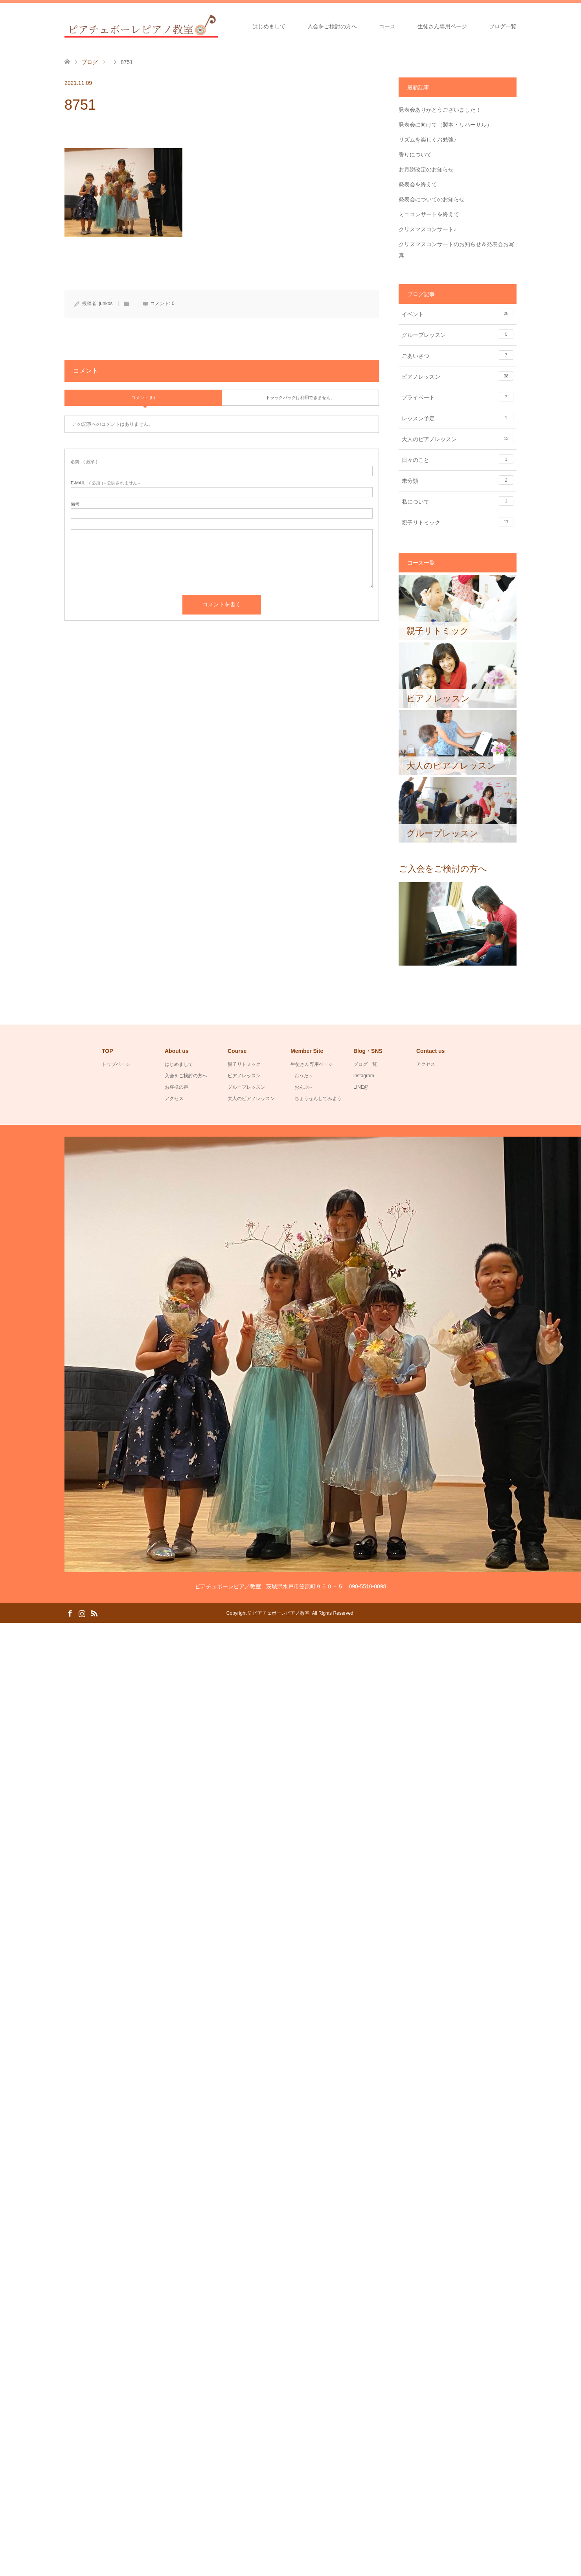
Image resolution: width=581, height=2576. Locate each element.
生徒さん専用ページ (442, 26)
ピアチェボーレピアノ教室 (281, 1613)
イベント (457, 313)
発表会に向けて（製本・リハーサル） (445, 124)
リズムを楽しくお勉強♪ (427, 139)
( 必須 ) (84, 462)
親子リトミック (457, 521)
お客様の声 (176, 1087)
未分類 (457, 480)
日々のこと (457, 459)
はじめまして (268, 26)
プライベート (457, 396)
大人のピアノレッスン (457, 438)
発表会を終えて (418, 184)
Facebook (70, 1612)
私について (457, 501)
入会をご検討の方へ (332, 26)
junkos (106, 303)
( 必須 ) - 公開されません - (105, 483)
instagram (363, 1075)
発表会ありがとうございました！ (440, 110)
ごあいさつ (457, 355)
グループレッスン (457, 334)
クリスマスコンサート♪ (427, 229)
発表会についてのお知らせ (432, 199)
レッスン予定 (457, 417)
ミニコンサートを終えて (429, 214)
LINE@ (361, 1087)
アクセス (174, 1098)
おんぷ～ (303, 1087)
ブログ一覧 (503, 26)
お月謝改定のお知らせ (426, 169)
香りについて (415, 154)
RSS (94, 1612)
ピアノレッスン (457, 376)
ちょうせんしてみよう (318, 1098)
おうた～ (303, 1075)
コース (387, 26)
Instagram (81, 1612)
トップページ (116, 1064)
